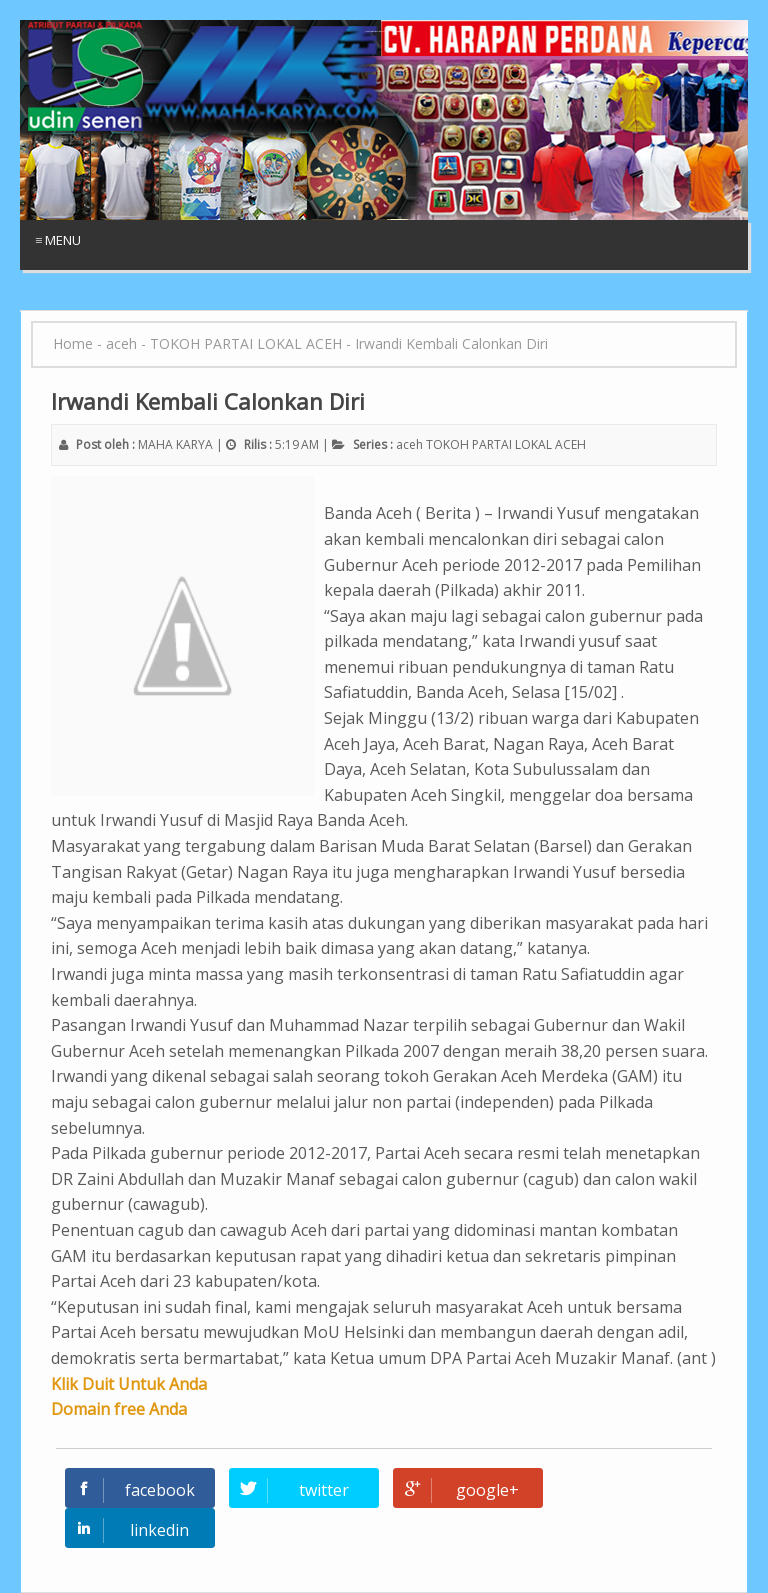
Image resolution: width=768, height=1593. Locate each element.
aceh (409, 444)
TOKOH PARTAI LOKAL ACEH (506, 444)
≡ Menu (58, 240)
